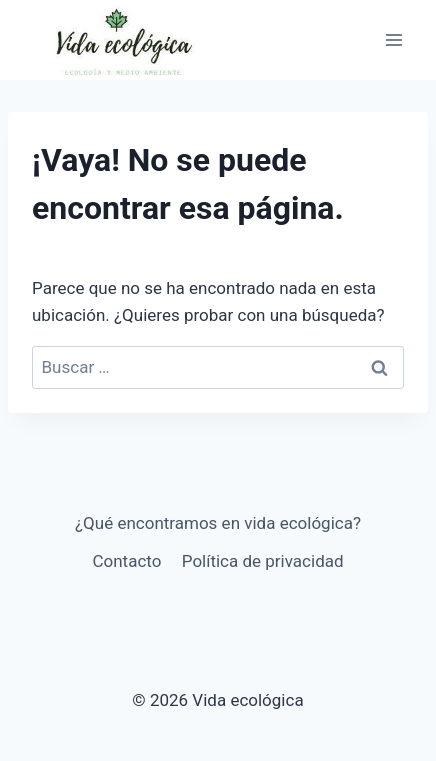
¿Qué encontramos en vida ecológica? (218, 523)
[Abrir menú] (393, 39)
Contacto (126, 561)
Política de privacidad (263, 561)
